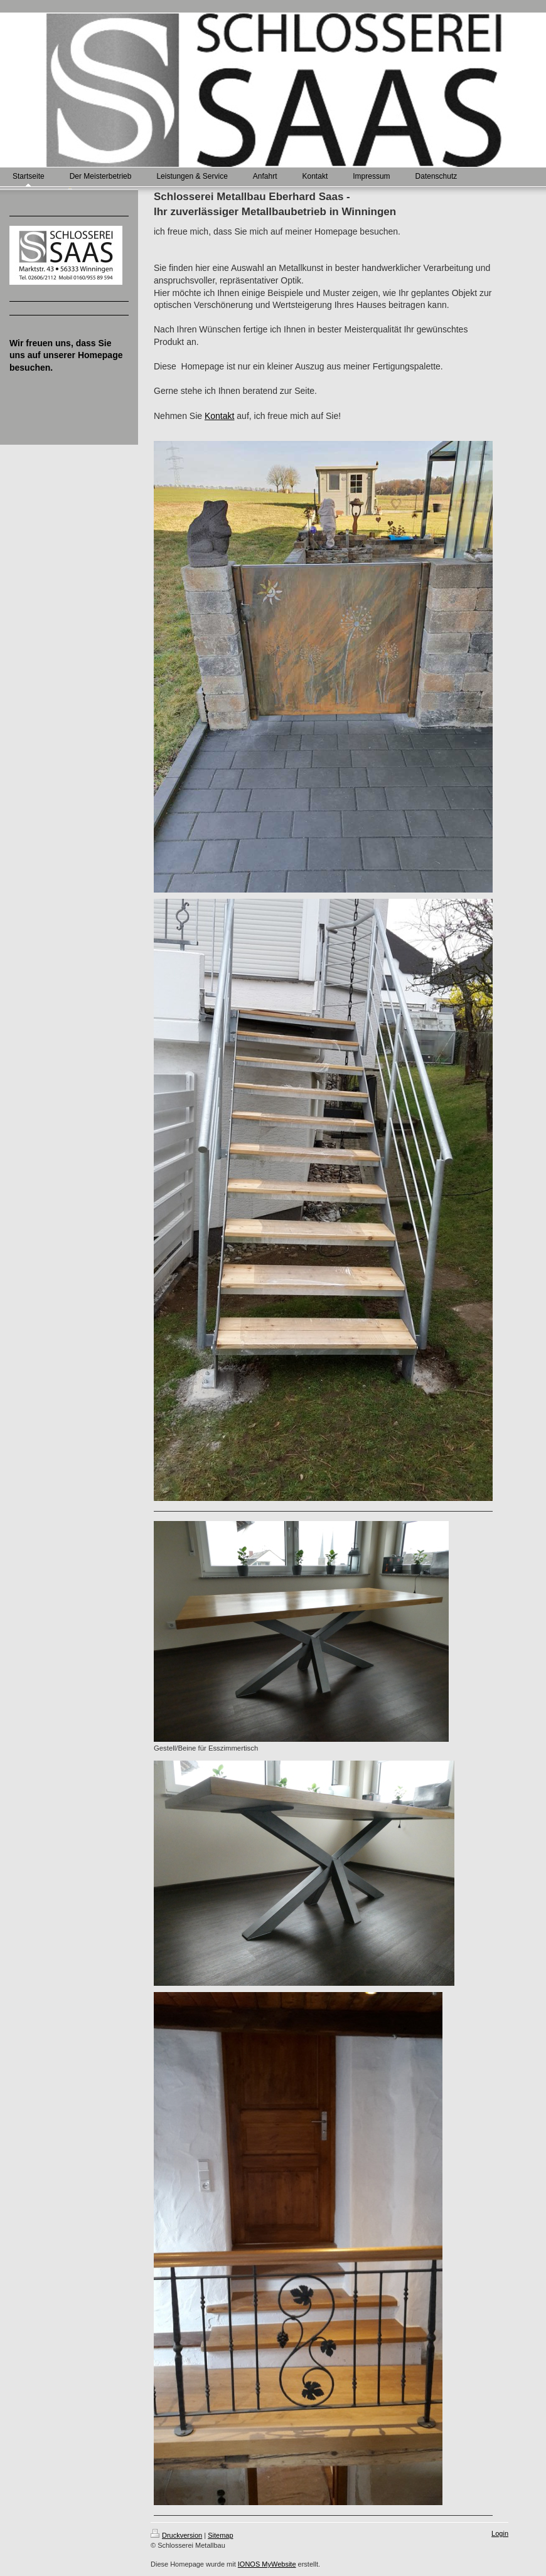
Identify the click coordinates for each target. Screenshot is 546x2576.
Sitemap (220, 2535)
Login (499, 2533)
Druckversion (176, 2535)
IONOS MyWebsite (267, 2564)
